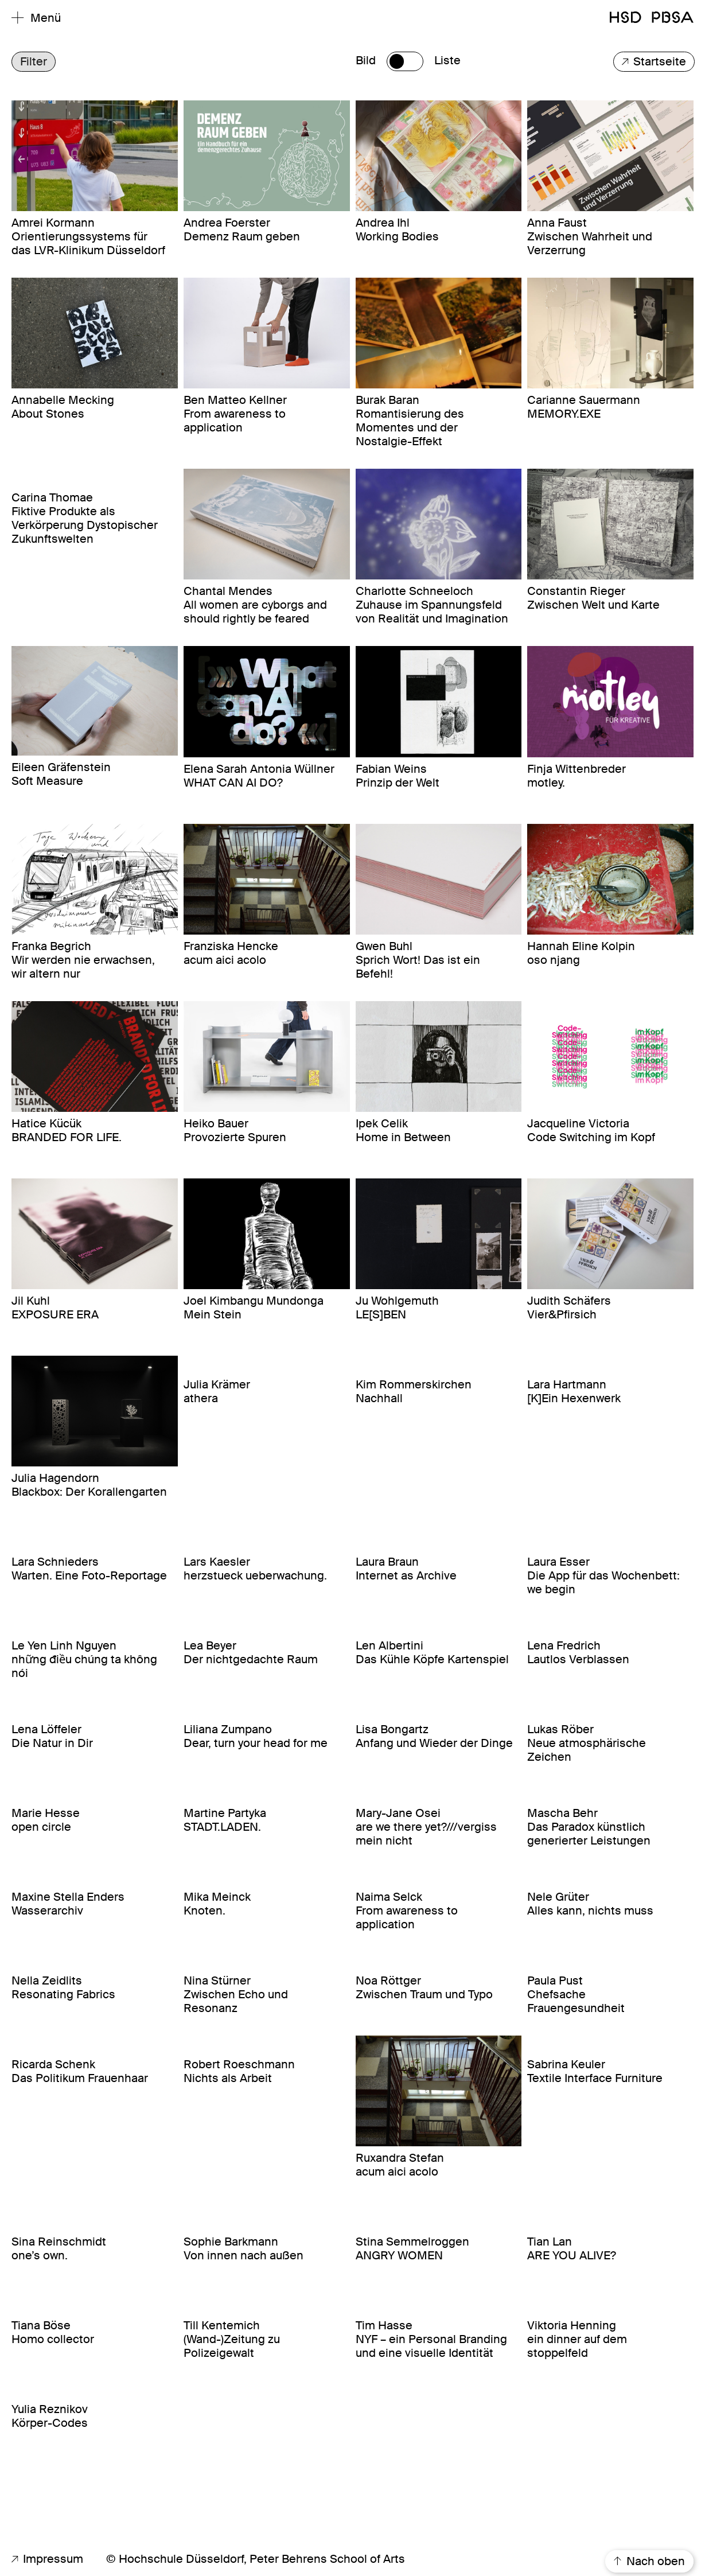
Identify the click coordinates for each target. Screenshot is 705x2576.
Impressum (47, 2558)
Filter (33, 62)
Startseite (654, 62)
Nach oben (649, 2561)
